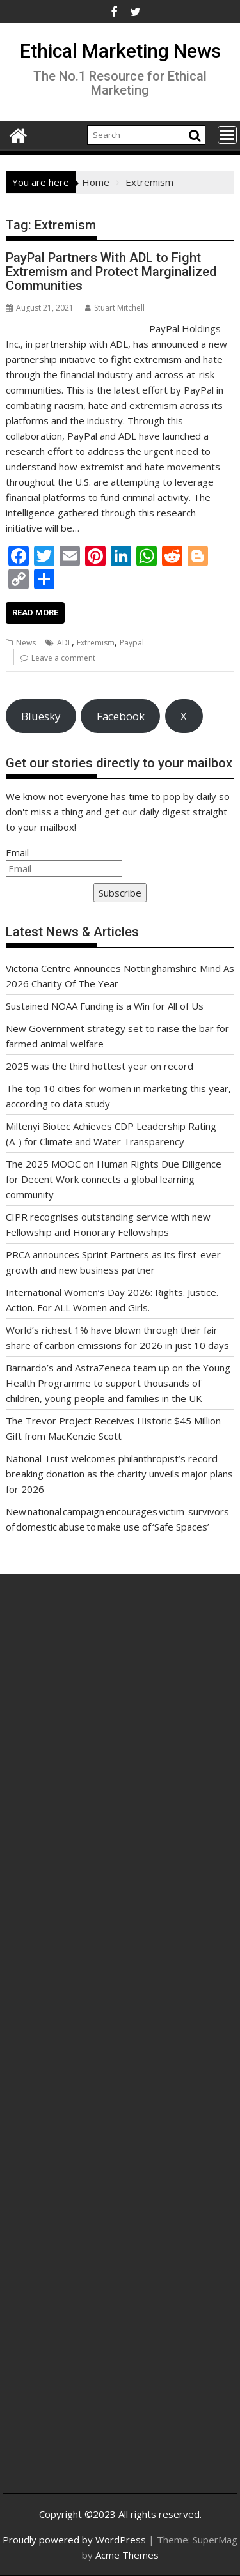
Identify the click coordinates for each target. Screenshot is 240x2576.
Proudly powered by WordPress (74, 2539)
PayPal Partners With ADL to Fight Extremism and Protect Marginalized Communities (111, 271)
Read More (35, 612)
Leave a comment (63, 657)
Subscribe (120, 892)
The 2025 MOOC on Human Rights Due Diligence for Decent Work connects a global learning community (113, 1179)
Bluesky (40, 716)
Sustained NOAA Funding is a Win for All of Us (105, 1005)
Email (17, 852)
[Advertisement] (120, 1743)
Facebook (121, 716)
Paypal (132, 642)
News (26, 642)
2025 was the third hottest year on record (99, 1066)
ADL (64, 642)
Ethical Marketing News (120, 51)
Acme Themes (127, 2555)
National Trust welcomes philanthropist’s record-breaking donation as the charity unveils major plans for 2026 (119, 1473)
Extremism (96, 642)
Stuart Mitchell (115, 307)
